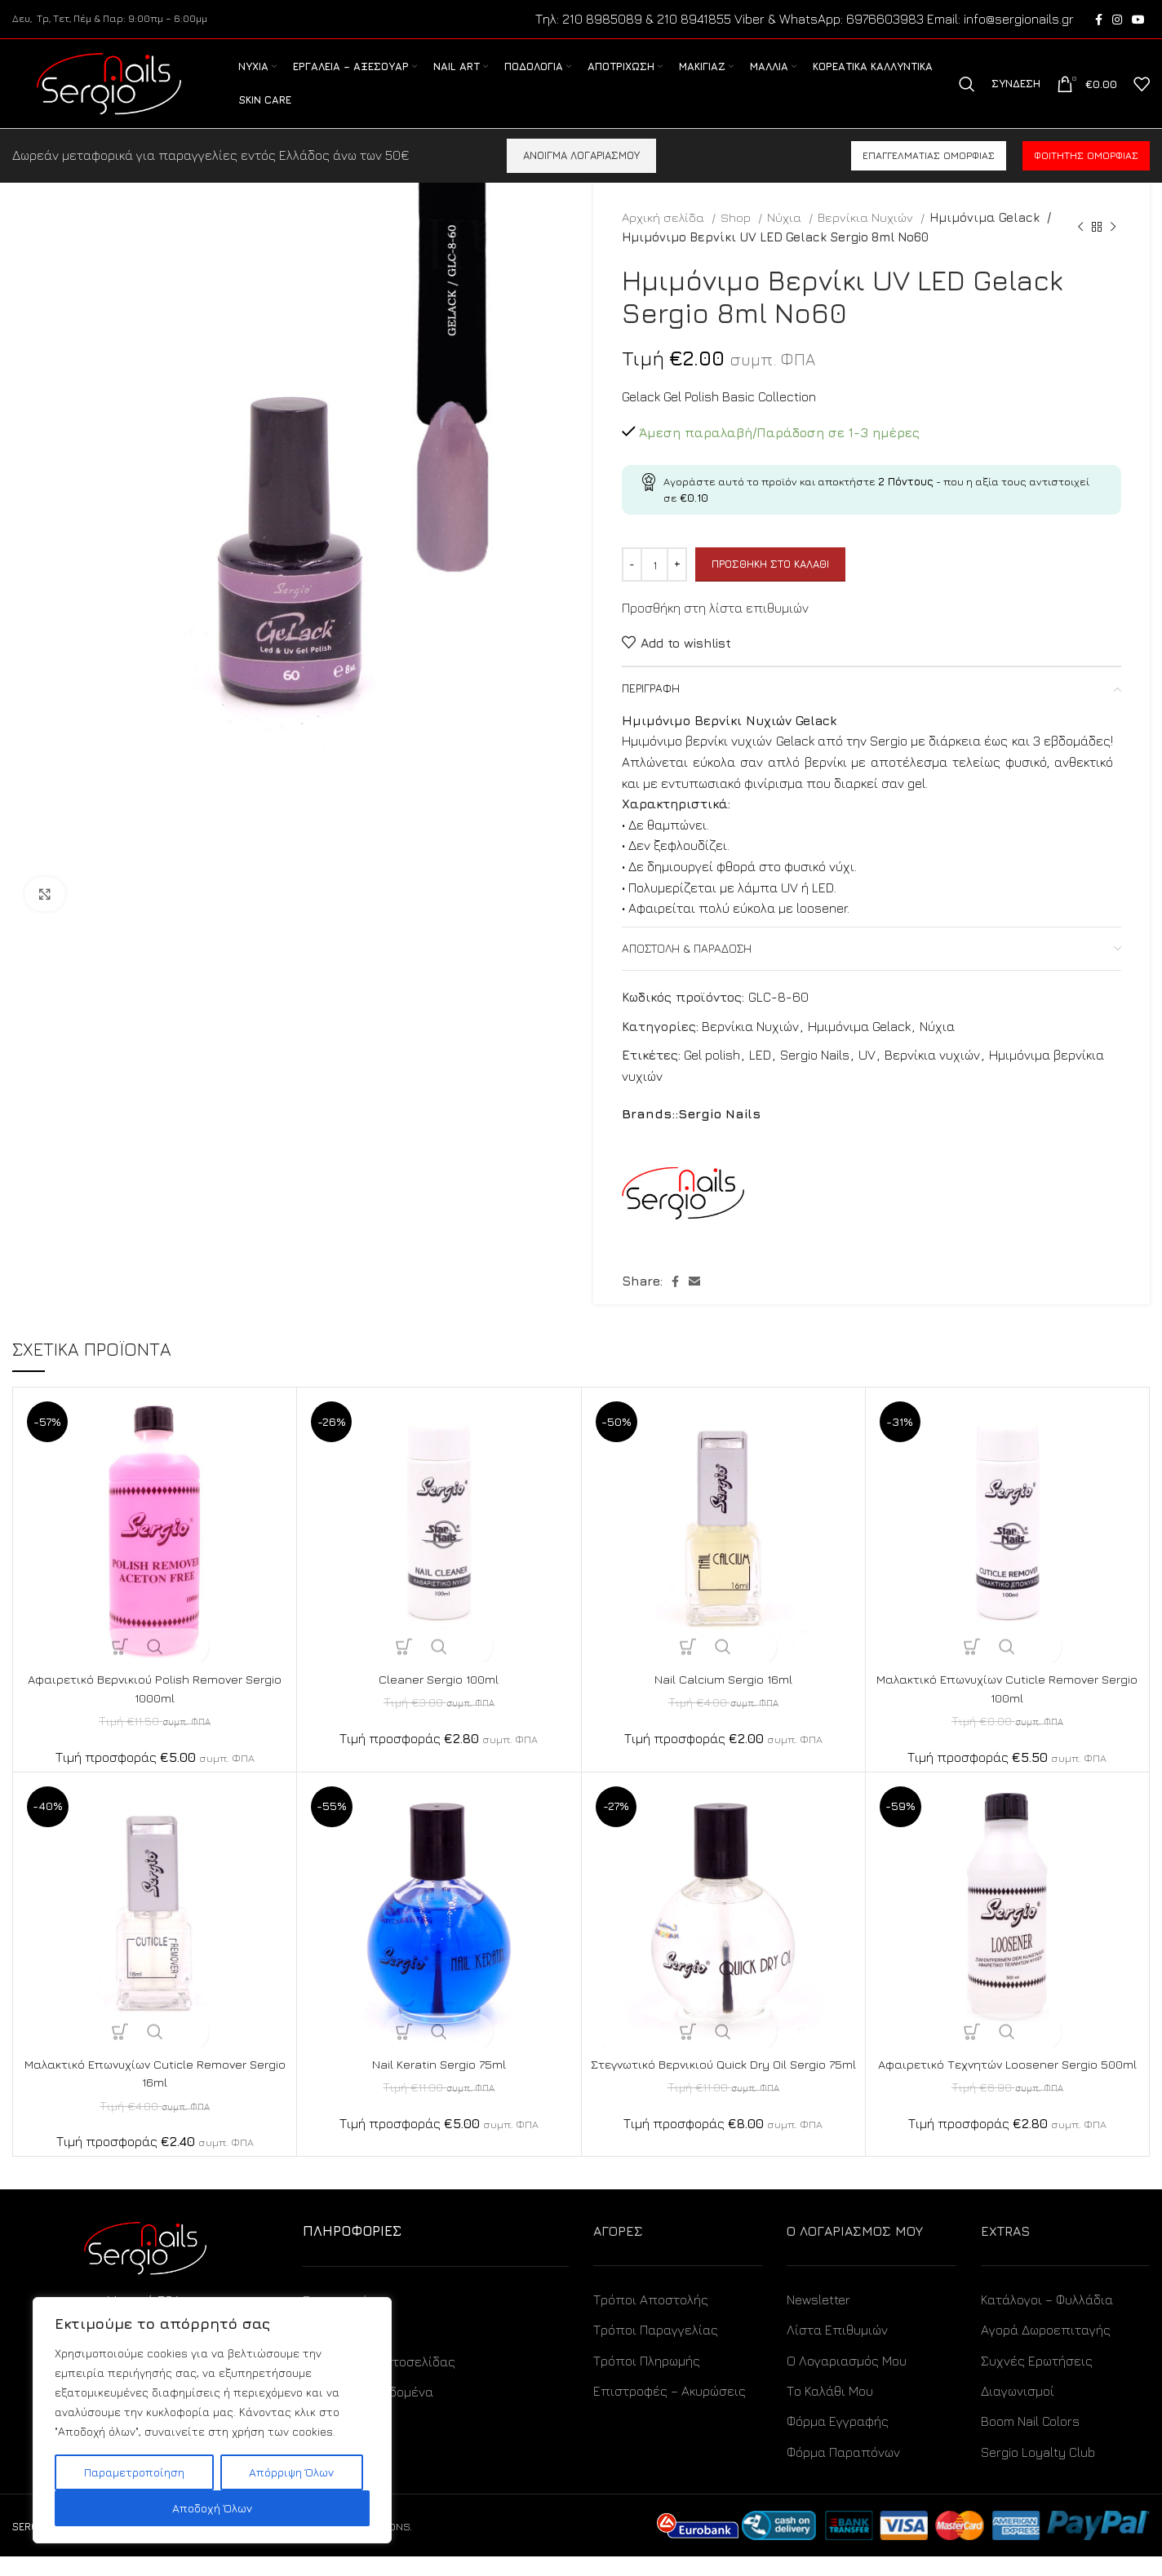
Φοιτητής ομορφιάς (1086, 175)
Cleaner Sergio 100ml (439, 1698)
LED (760, 1075)
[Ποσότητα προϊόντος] (654, 584)
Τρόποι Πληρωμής (646, 2379)
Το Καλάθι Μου (830, 2410)
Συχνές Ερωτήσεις (1037, 2379)
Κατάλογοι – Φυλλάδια (1047, 2318)
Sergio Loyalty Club (1038, 2470)
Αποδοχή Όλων (212, 2508)
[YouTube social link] (1138, 20)
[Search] (967, 94)
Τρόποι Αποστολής (650, 2318)
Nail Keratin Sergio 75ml (438, 2083)
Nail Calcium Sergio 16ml (723, 1698)
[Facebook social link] (1098, 20)
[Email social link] (694, 1301)
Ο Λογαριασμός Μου (847, 2379)
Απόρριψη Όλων (291, 2472)
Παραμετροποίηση (134, 2472)
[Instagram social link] (1117, 20)
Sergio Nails (814, 1075)
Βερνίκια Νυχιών (867, 236)
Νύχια (786, 236)
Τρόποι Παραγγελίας (655, 2349)
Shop (737, 236)
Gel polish (712, 1075)
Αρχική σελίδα (664, 236)
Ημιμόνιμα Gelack (982, 236)
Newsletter (818, 2318)
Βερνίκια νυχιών (932, 1075)
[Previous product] (1080, 246)
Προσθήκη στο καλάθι (770, 584)
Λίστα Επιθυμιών (837, 2349)
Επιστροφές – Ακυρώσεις (669, 2410)
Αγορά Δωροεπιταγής (1046, 2349)
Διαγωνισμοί (1017, 2410)
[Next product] (1113, 246)
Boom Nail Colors (1030, 2440)
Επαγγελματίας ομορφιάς (929, 175)
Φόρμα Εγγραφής (838, 2440)
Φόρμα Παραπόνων (843, 2470)
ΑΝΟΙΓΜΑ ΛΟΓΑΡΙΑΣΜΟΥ (581, 174)
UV (867, 1075)
